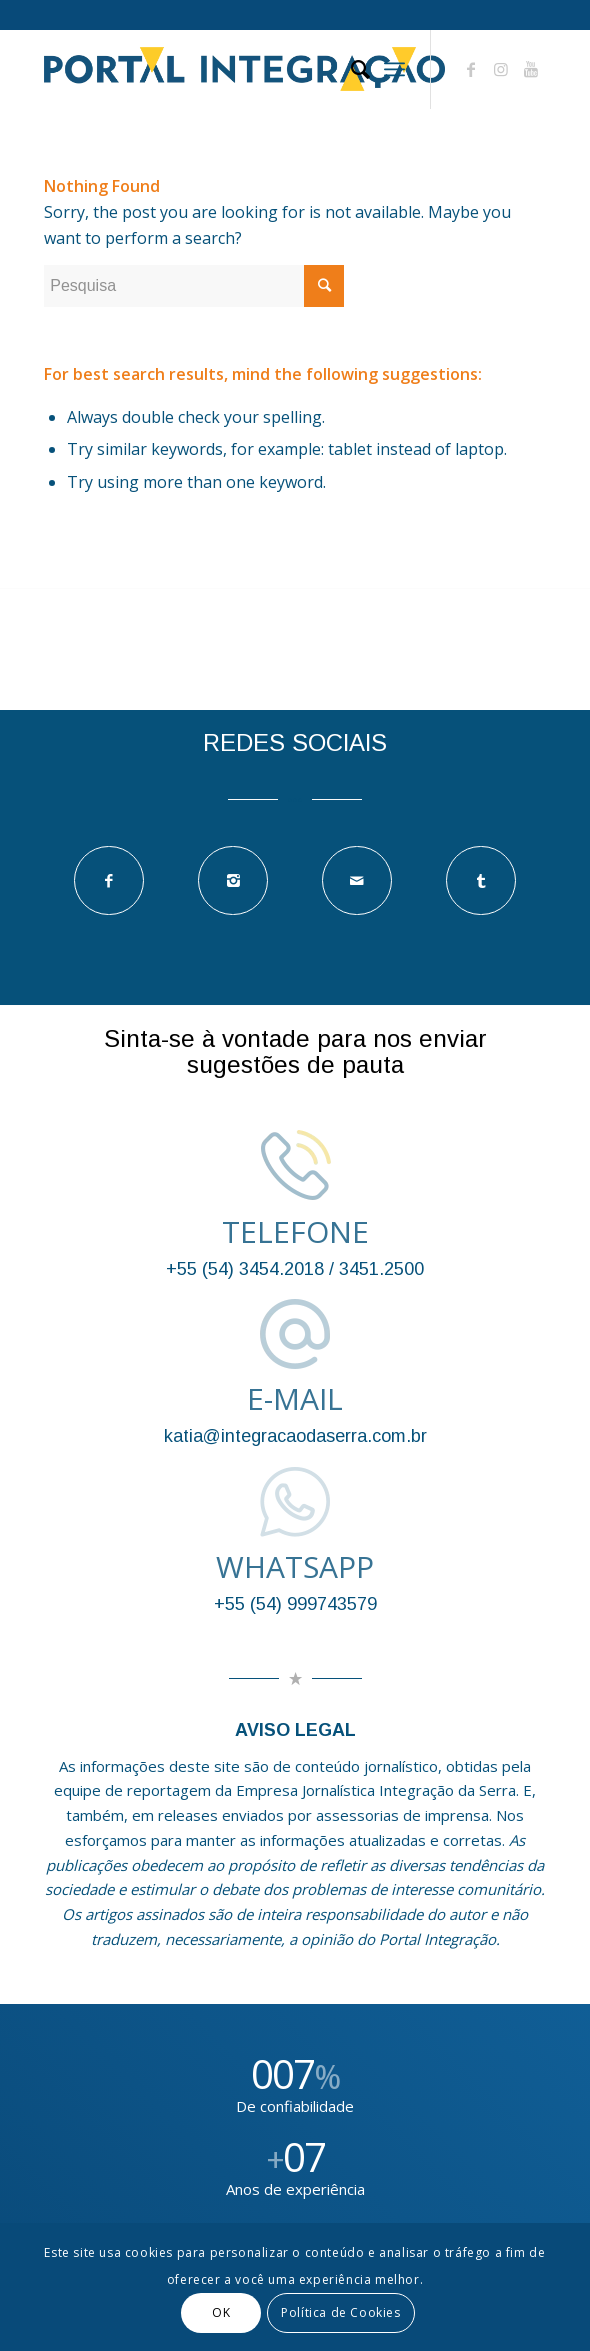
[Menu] (394, 69)
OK (221, 2312)
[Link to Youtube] (531, 69)
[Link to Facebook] (471, 69)
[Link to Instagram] (501, 69)
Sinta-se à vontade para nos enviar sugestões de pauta (295, 1051)
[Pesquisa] (350, 69)
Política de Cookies (340, 2312)
